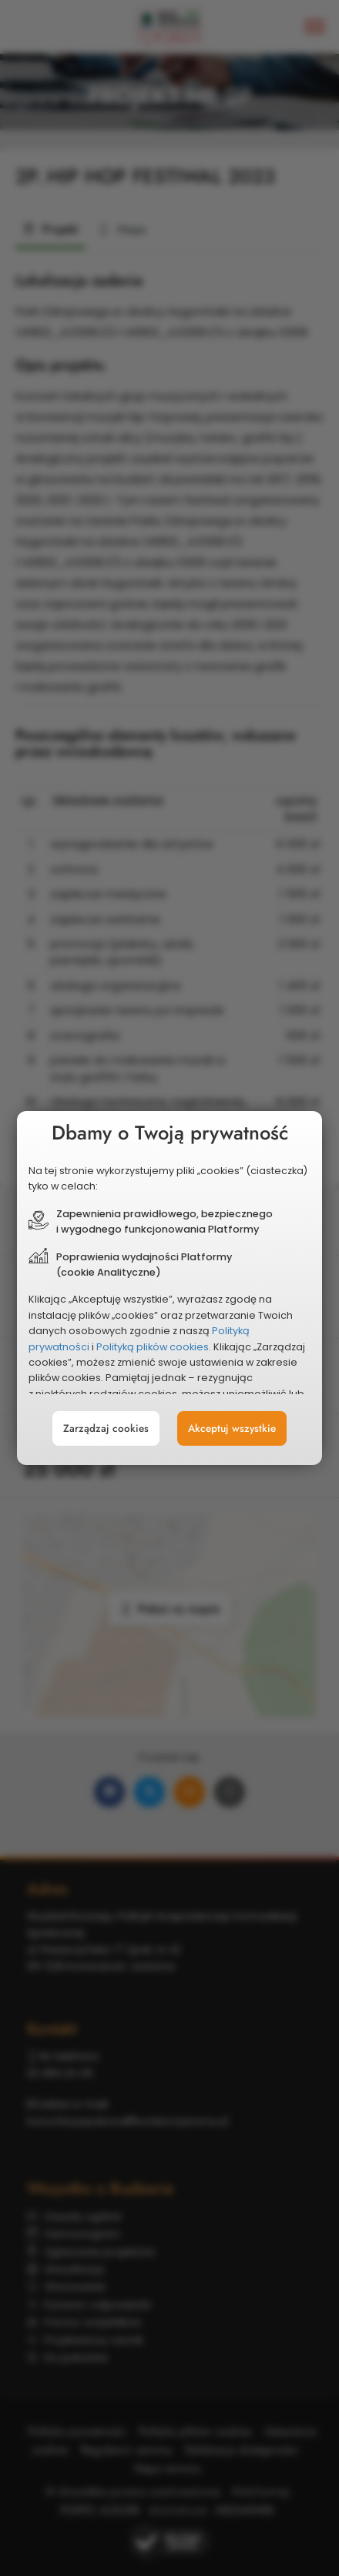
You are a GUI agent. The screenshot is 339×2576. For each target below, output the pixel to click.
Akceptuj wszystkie (232, 1428)
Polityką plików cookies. (153, 1346)
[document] (169, 1288)
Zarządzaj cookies (106, 1428)
